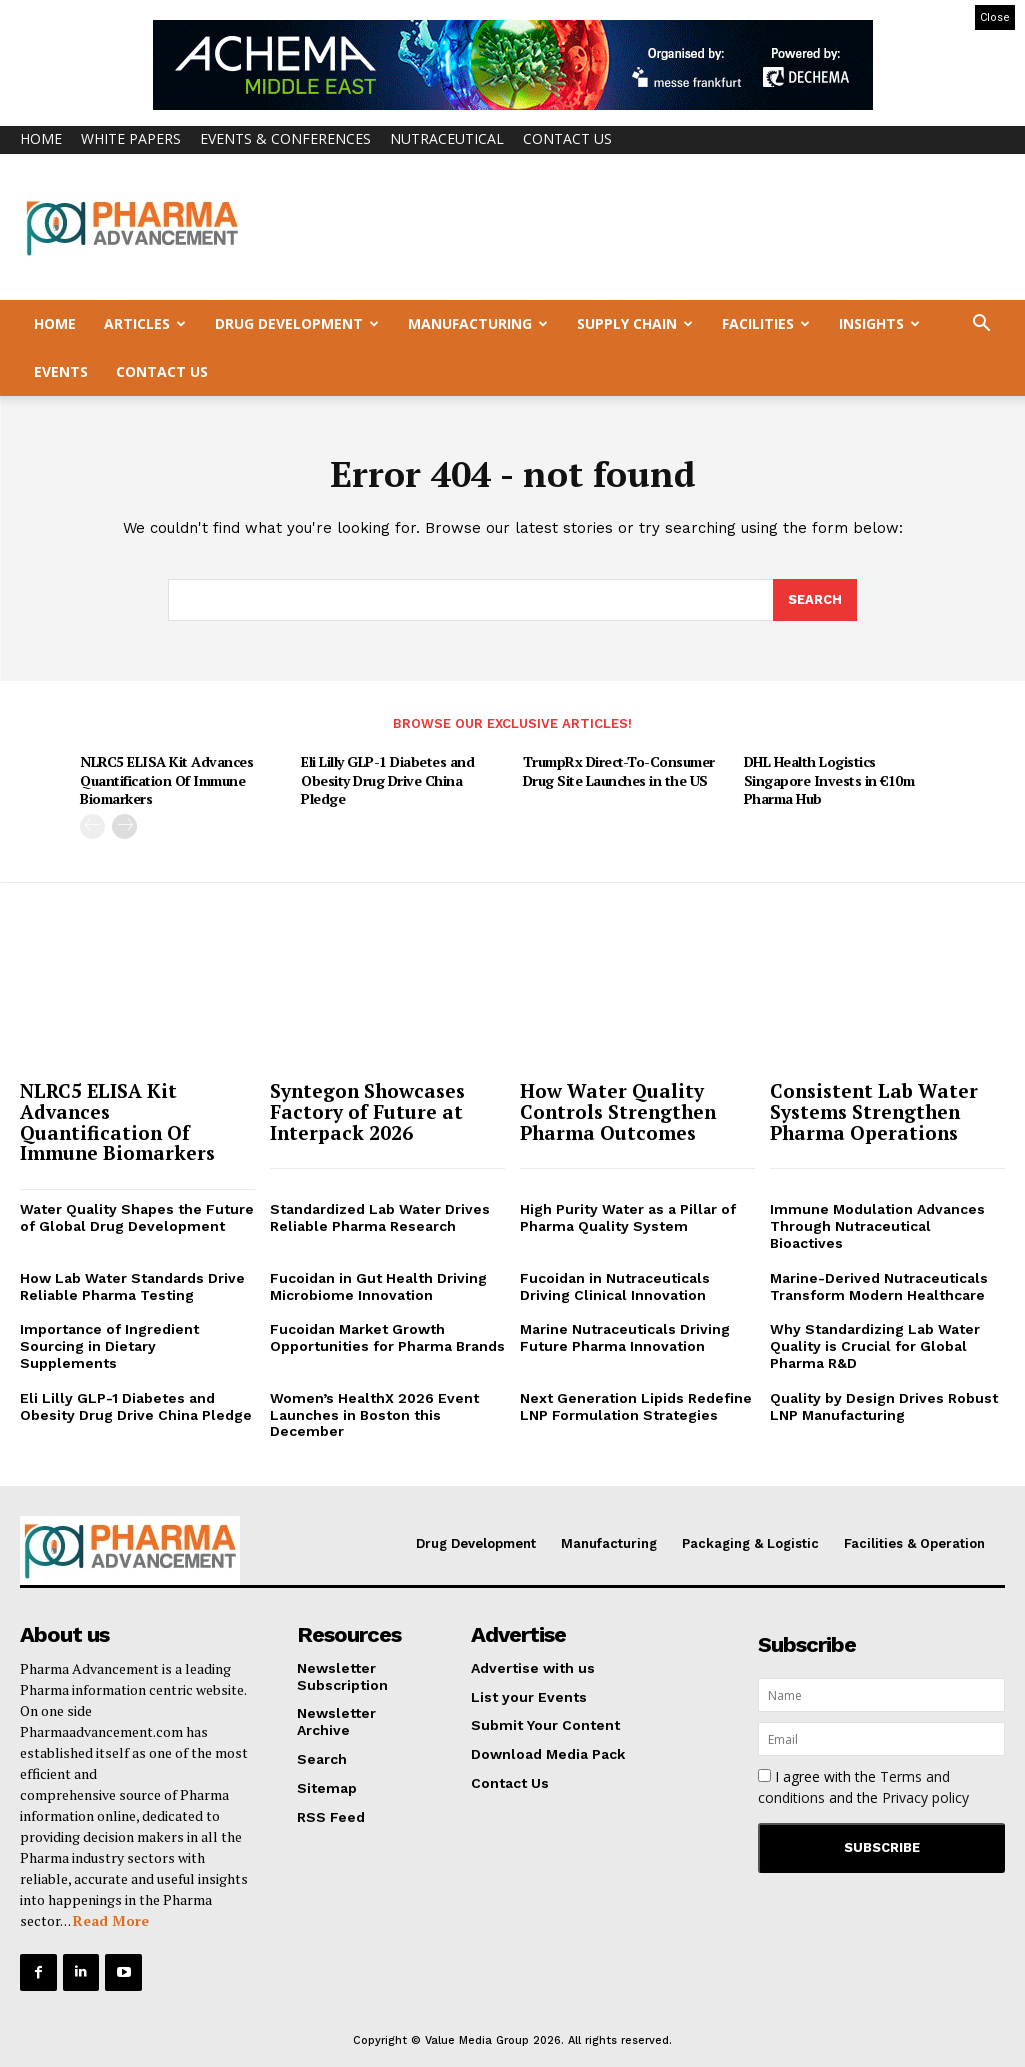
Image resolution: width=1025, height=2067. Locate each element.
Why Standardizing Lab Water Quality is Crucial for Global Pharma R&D (875, 1347)
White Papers (131, 138)
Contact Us (567, 138)
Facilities (766, 323)
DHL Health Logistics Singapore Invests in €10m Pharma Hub (829, 779)
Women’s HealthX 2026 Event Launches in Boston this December (374, 1415)
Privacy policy (925, 1797)
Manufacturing (478, 323)
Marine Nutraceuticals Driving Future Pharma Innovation (625, 1338)
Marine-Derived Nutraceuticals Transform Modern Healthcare (879, 1286)
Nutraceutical (447, 138)
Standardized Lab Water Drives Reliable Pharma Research (380, 1218)
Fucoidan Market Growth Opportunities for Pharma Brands (387, 1338)
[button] (981, 325)
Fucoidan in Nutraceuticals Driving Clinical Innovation (615, 1286)
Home (41, 138)
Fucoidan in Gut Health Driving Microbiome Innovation (378, 1286)
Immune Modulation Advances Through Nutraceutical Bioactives (877, 1227)
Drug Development (297, 323)
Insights (879, 323)
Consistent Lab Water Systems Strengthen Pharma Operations (874, 1111)
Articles (145, 323)
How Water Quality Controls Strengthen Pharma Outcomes (618, 1111)
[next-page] (124, 825)
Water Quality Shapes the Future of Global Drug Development (137, 1218)
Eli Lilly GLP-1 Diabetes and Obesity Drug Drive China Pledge (387, 779)
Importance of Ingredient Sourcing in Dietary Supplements (109, 1347)
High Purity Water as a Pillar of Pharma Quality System (628, 1218)
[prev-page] (92, 825)
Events (61, 371)
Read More (111, 1920)
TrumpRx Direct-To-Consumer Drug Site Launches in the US (619, 770)
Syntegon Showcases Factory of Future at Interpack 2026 (367, 1111)
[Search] (815, 601)
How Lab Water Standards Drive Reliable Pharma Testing (132, 1286)
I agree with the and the (863, 1787)
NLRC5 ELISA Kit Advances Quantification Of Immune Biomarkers (166, 779)
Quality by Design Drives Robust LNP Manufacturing (884, 1406)
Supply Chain (635, 323)
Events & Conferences (285, 138)
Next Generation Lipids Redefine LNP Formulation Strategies (636, 1406)
